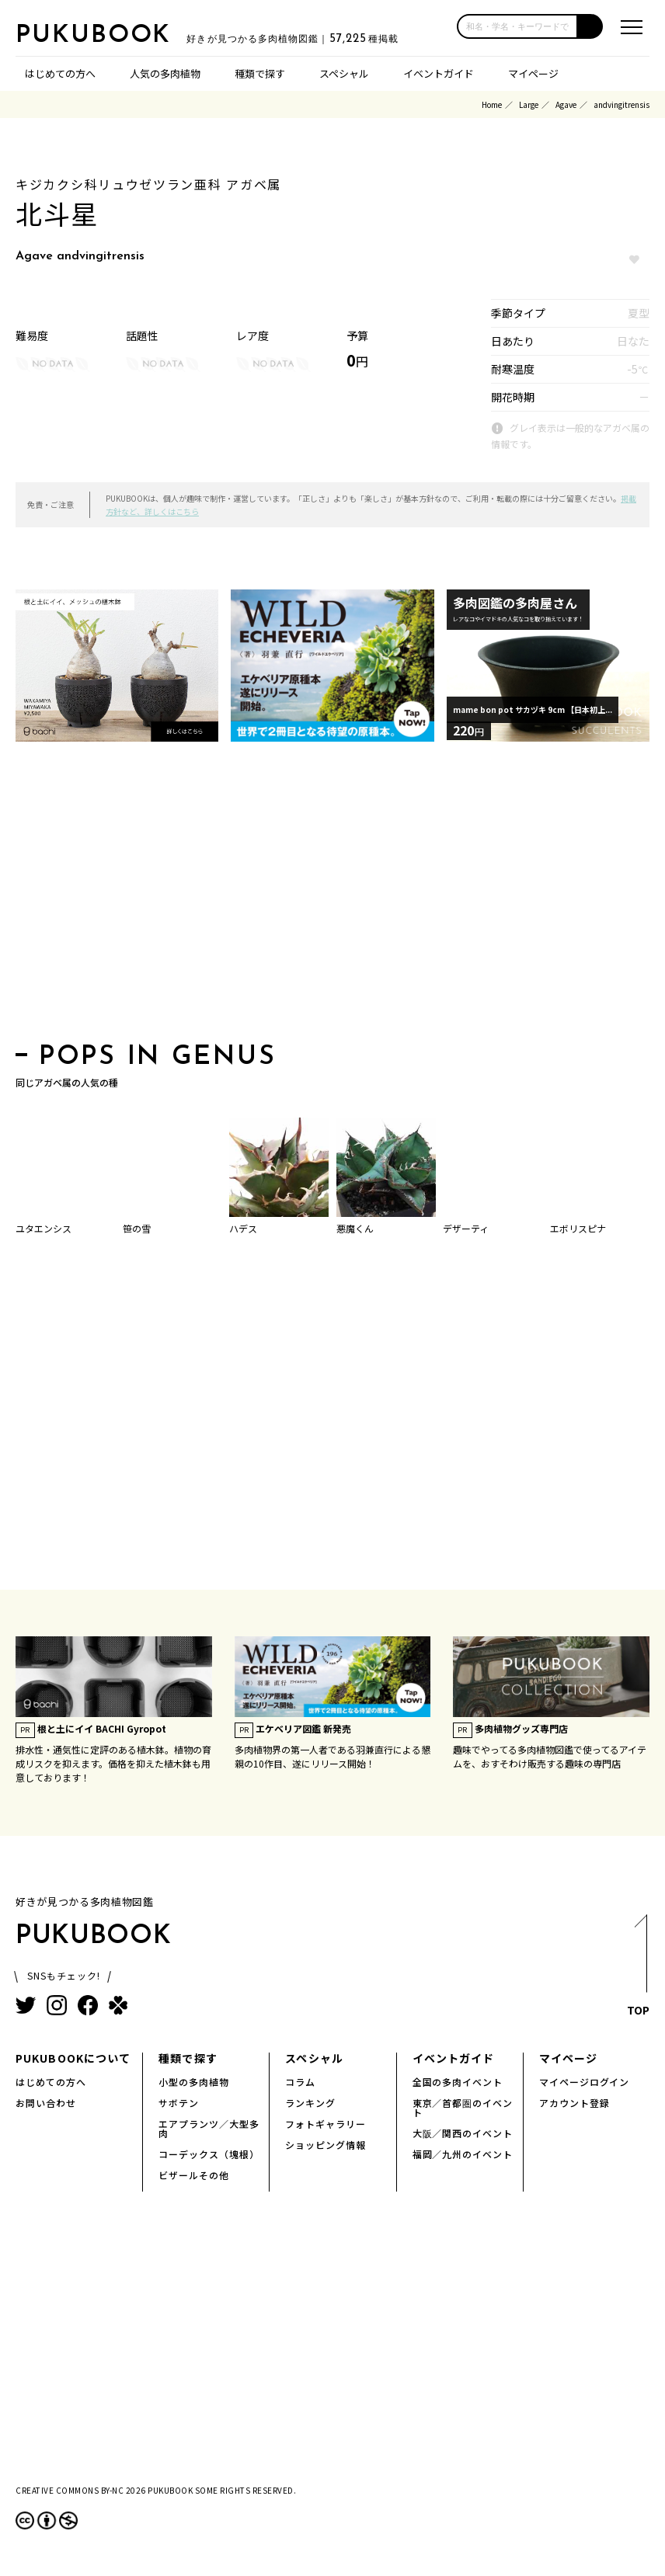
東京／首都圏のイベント (463, 2107)
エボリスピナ (578, 1228)
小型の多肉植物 (193, 2081)
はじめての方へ (60, 73)
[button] (590, 26)
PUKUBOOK (93, 35)
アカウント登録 (574, 2102)
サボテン (178, 2102)
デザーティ (466, 1228)
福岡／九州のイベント (463, 2154)
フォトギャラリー (325, 2123)
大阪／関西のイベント (463, 2133)
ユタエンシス (43, 1228)
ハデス (243, 1228)
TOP (638, 1969)
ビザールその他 (193, 2174)
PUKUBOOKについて (73, 2058)
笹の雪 (137, 1228)
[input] (517, 26)
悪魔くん (355, 1228)
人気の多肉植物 (165, 73)
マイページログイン (584, 2081)
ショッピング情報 (325, 2144)
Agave (565, 104)
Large (528, 104)
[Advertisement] (332, 897)
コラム (300, 2081)
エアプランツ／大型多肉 (208, 2128)
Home (492, 104)
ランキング (310, 2102)
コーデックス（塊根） (208, 2154)
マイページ (533, 73)
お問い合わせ (46, 2102)
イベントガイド (438, 73)
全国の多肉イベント (458, 2081)
